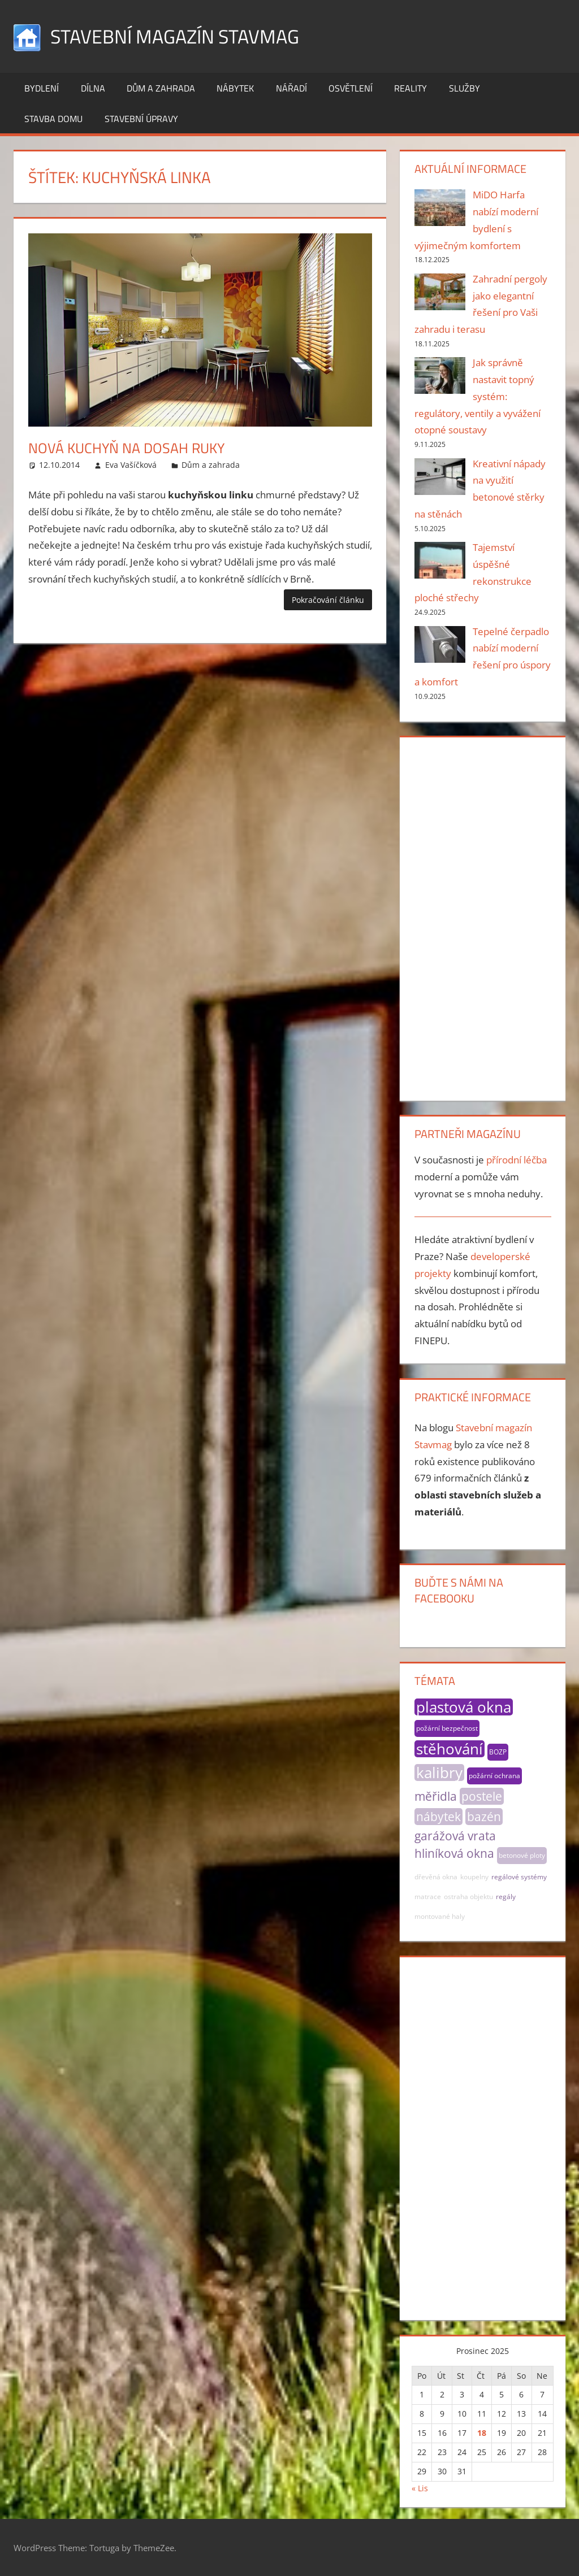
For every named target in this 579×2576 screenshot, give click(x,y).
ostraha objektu (468, 1896)
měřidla (435, 1796)
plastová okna (463, 1706)
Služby (464, 88)
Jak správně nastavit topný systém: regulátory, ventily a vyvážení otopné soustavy (477, 396)
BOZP (498, 1752)
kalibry (439, 1772)
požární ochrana (494, 1775)
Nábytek (235, 88)
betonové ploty (522, 1855)
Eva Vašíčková (131, 464)
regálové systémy (519, 1877)
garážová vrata (455, 1836)
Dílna (93, 88)
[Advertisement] (482, 916)
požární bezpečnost (447, 1728)
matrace (427, 1896)
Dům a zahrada (161, 88)
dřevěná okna (435, 1877)
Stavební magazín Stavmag (182, 35)
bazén (484, 1817)
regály (506, 1896)
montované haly (439, 1916)
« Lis (420, 2488)
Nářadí (291, 88)
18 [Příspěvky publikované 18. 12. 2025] (481, 2432)
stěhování (449, 1748)
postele (481, 1796)
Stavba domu (53, 118)
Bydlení (41, 88)
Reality (410, 88)
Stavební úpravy (141, 118)
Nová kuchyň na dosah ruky (136, 447)
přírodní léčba (516, 1159)
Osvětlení (351, 88)
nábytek (438, 1817)
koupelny (474, 1877)
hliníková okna (454, 1853)
